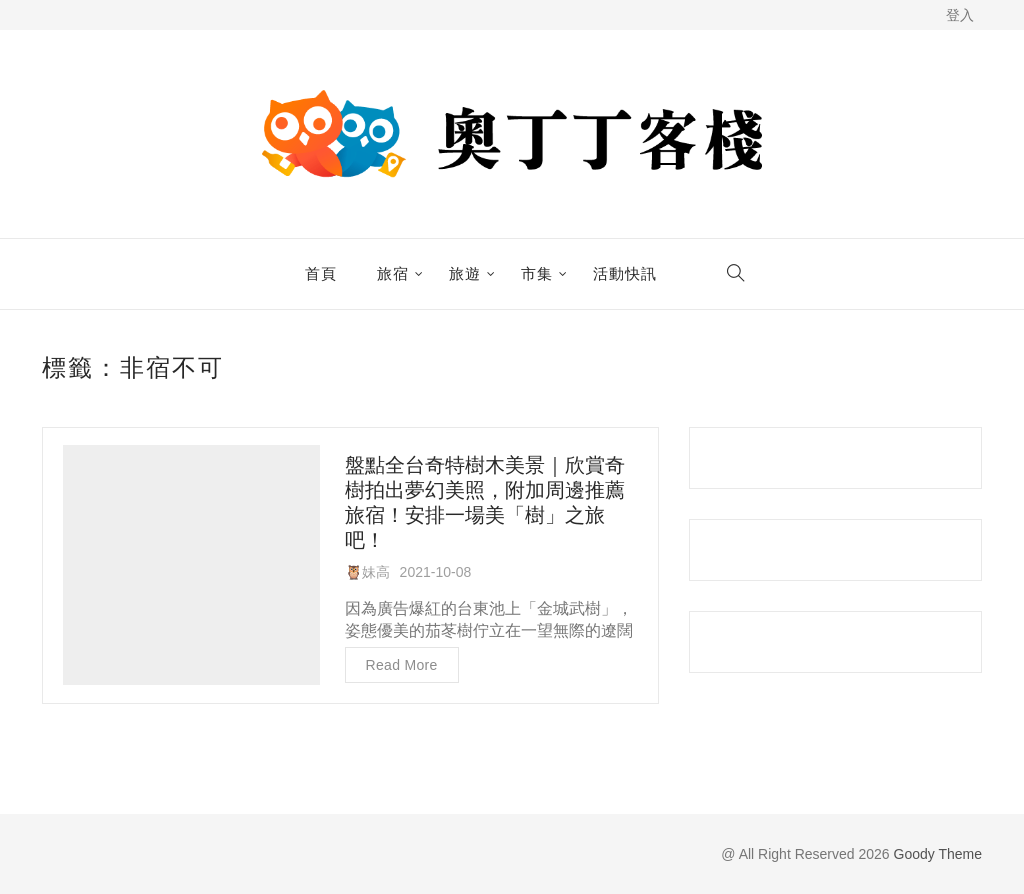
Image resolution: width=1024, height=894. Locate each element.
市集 (537, 274)
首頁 (321, 274)
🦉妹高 (367, 572)
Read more (402, 665)
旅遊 (465, 274)
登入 (960, 15)
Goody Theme (936, 854)
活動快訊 (625, 274)
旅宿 (393, 274)
